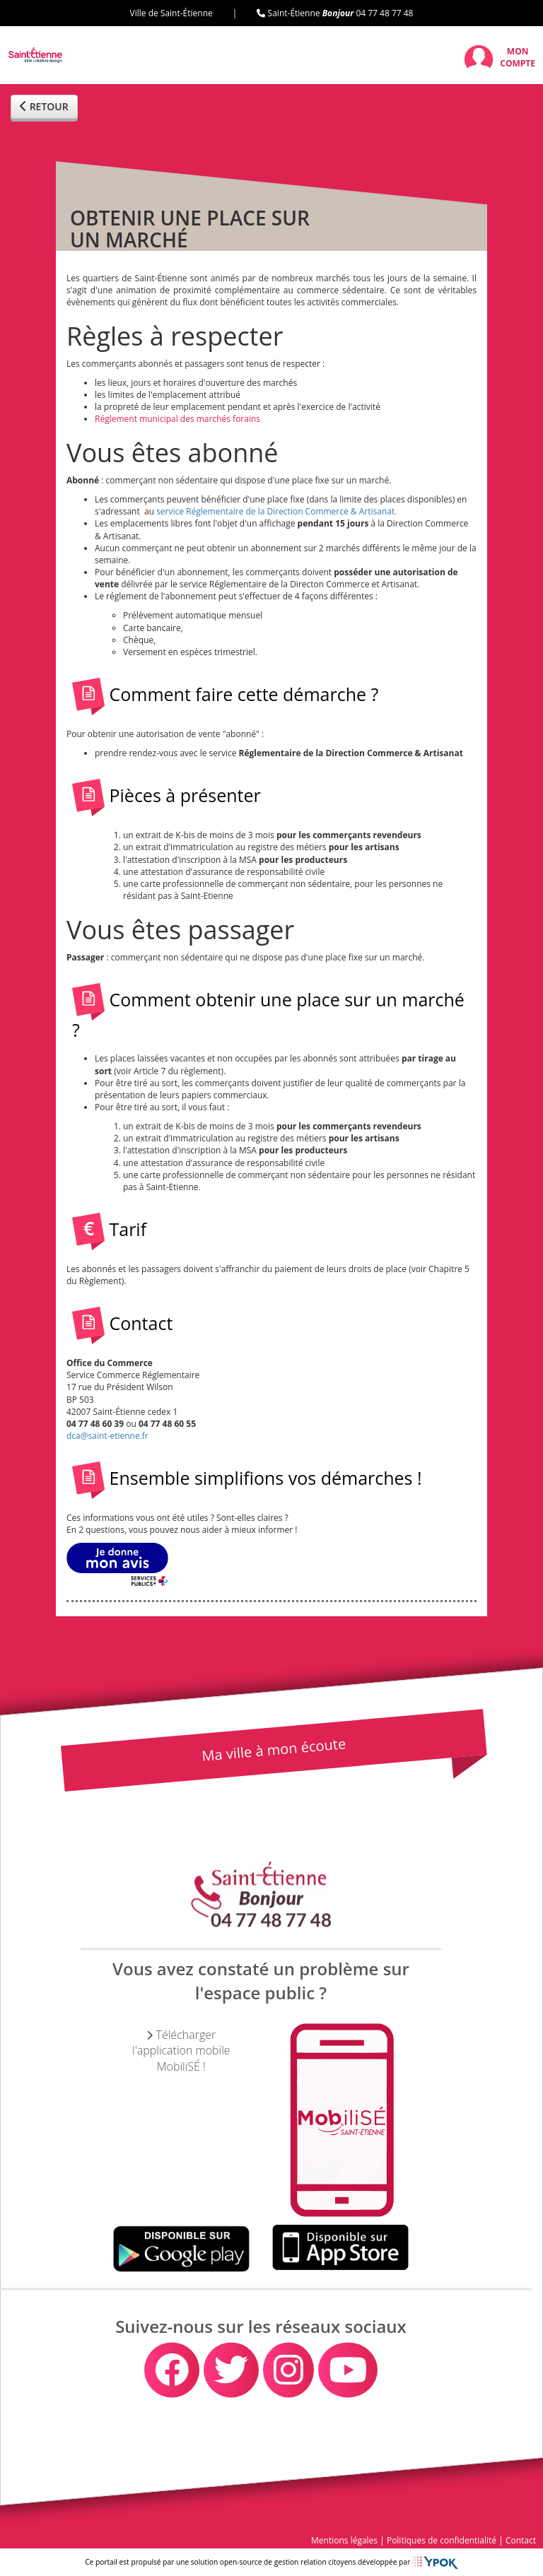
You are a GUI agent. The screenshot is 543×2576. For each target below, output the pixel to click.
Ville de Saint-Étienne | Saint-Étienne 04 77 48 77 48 (272, 13)
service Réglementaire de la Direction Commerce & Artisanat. (276, 511)
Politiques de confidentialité (441, 2540)
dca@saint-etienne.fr (107, 1436)
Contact (521, 2540)
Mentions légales (344, 2540)
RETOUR (44, 106)
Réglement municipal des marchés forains (177, 419)
